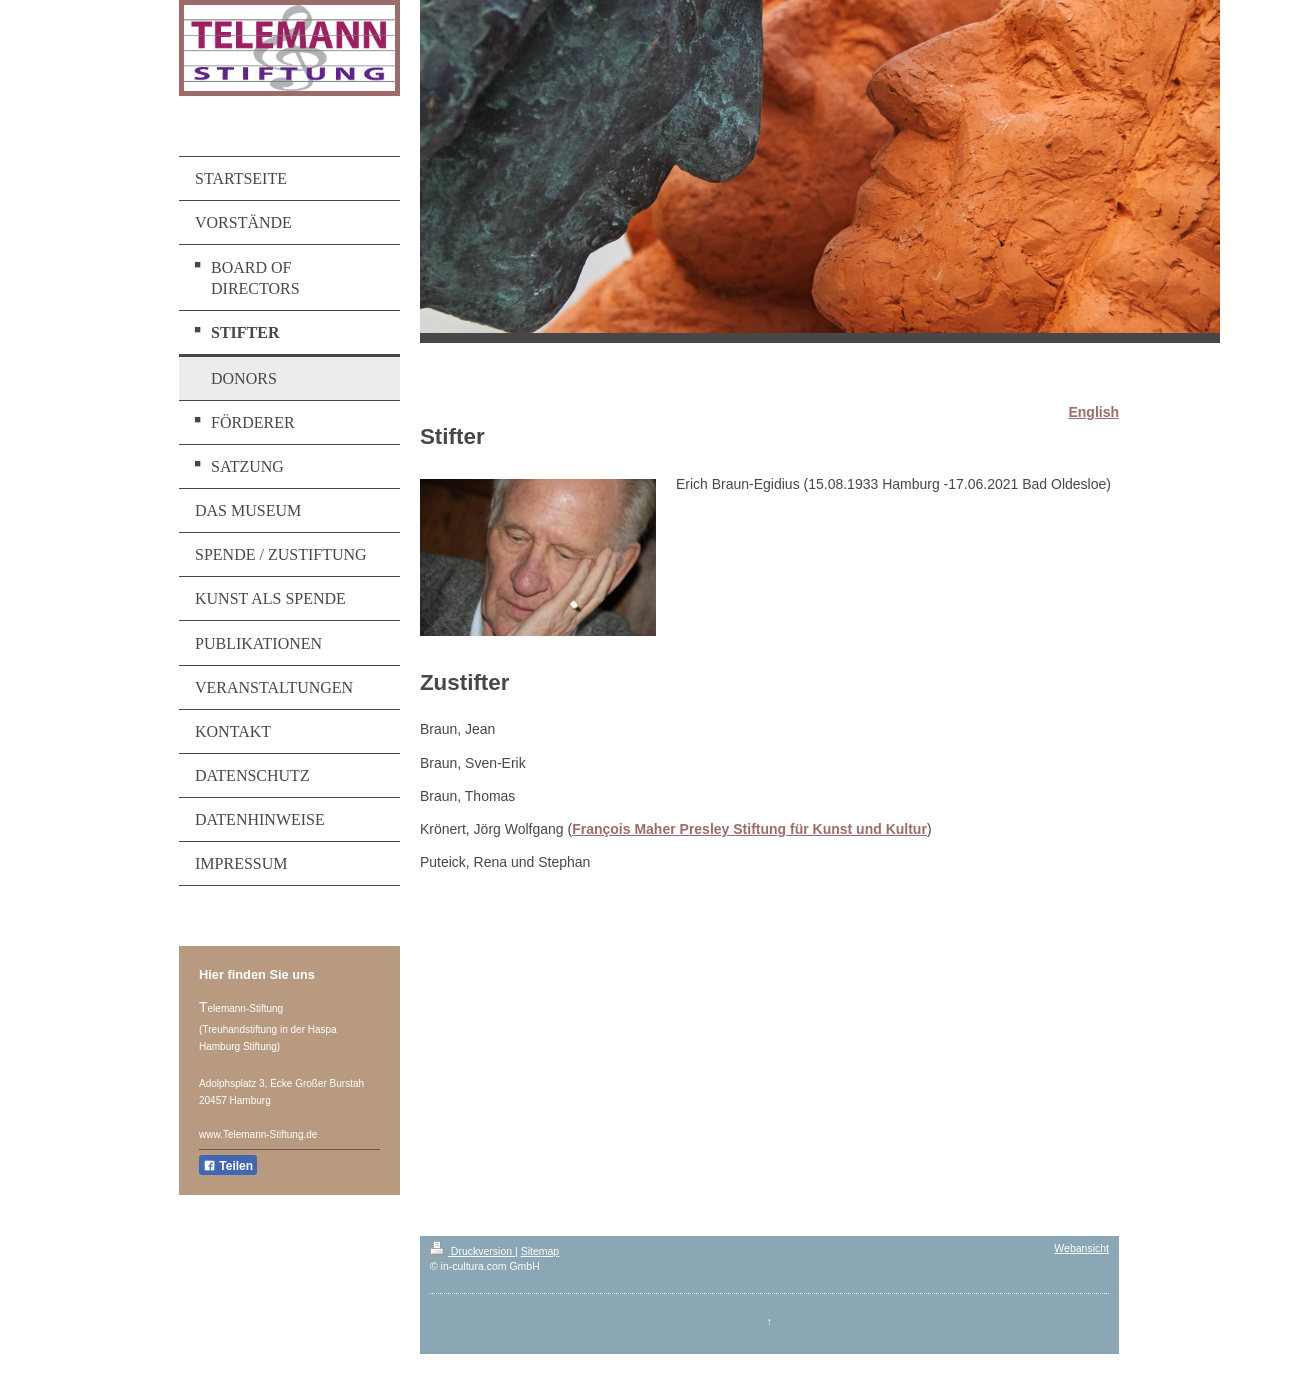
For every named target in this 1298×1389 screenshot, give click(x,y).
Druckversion (472, 1251)
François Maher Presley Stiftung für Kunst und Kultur (749, 829)
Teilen (228, 1166)
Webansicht (1081, 1248)
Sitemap (540, 1251)
